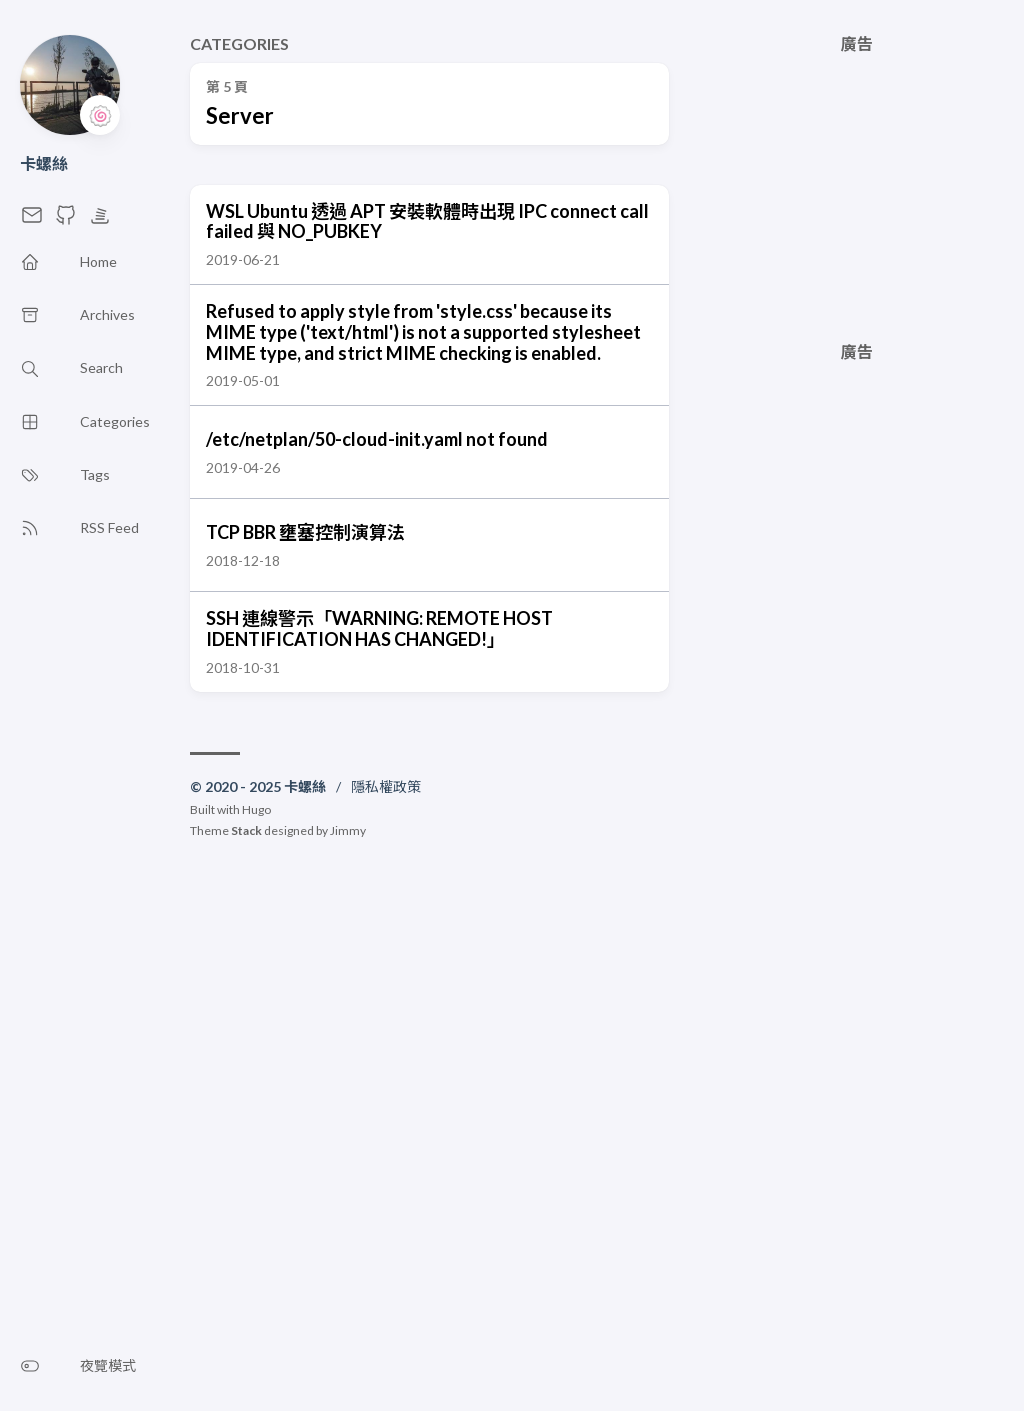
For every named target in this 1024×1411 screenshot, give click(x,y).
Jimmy (348, 830)
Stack (246, 830)
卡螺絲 (44, 163)
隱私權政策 (386, 786)
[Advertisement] (856, 178)
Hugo (256, 809)
